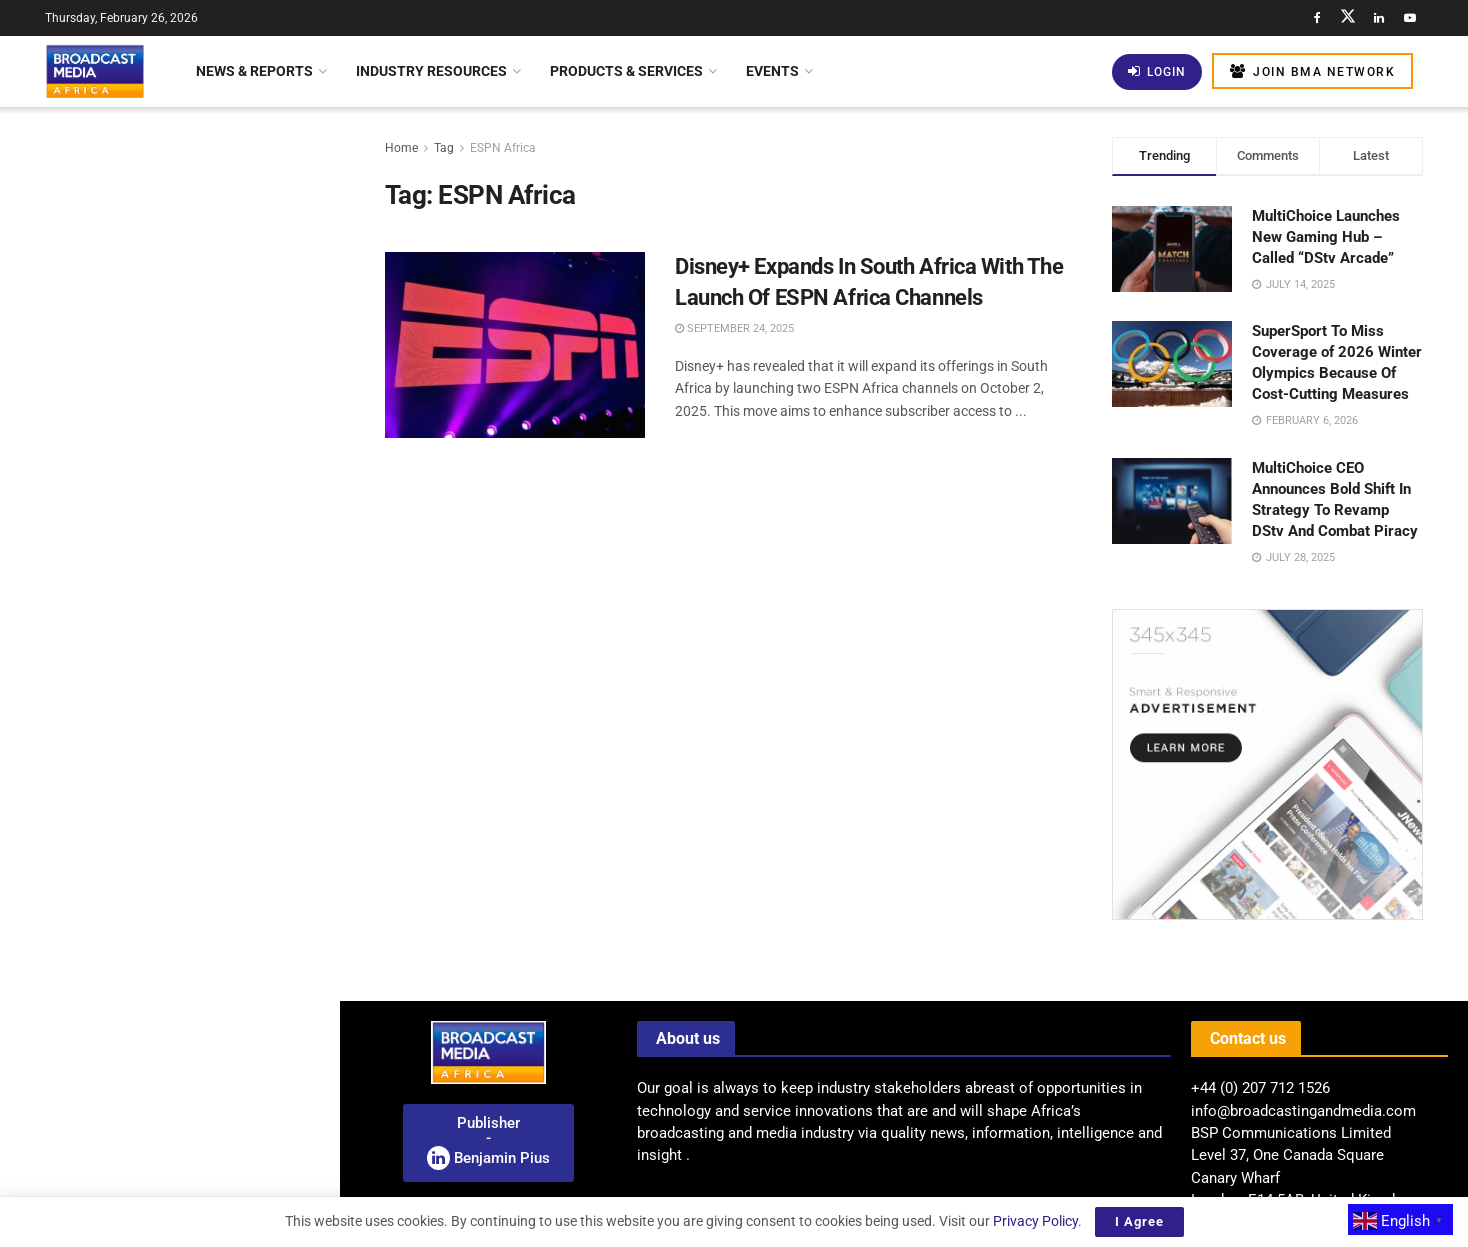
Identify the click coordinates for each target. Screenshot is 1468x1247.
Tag (444, 148)
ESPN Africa (503, 148)
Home (401, 148)
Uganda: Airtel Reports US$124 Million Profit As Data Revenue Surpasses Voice (200, 1157)
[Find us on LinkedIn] (1379, 18)
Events (772, 71)
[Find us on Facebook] (1317, 18)
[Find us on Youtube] (1410, 18)
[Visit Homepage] (95, 71)
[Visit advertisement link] (169, 816)
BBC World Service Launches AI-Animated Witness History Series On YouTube (205, 465)
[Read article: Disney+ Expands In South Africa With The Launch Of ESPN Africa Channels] (515, 345)
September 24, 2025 (734, 328)
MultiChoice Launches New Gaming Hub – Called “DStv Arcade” (1326, 237)
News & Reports (254, 71)
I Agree (1139, 1221)
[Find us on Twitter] (1348, 18)
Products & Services (626, 71)
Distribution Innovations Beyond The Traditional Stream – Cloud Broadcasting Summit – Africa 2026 (161, 204)
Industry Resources (431, 71)
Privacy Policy (1035, 1221)
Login (1157, 71)
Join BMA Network (1312, 71)
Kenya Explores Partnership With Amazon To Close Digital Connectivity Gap (206, 709)
